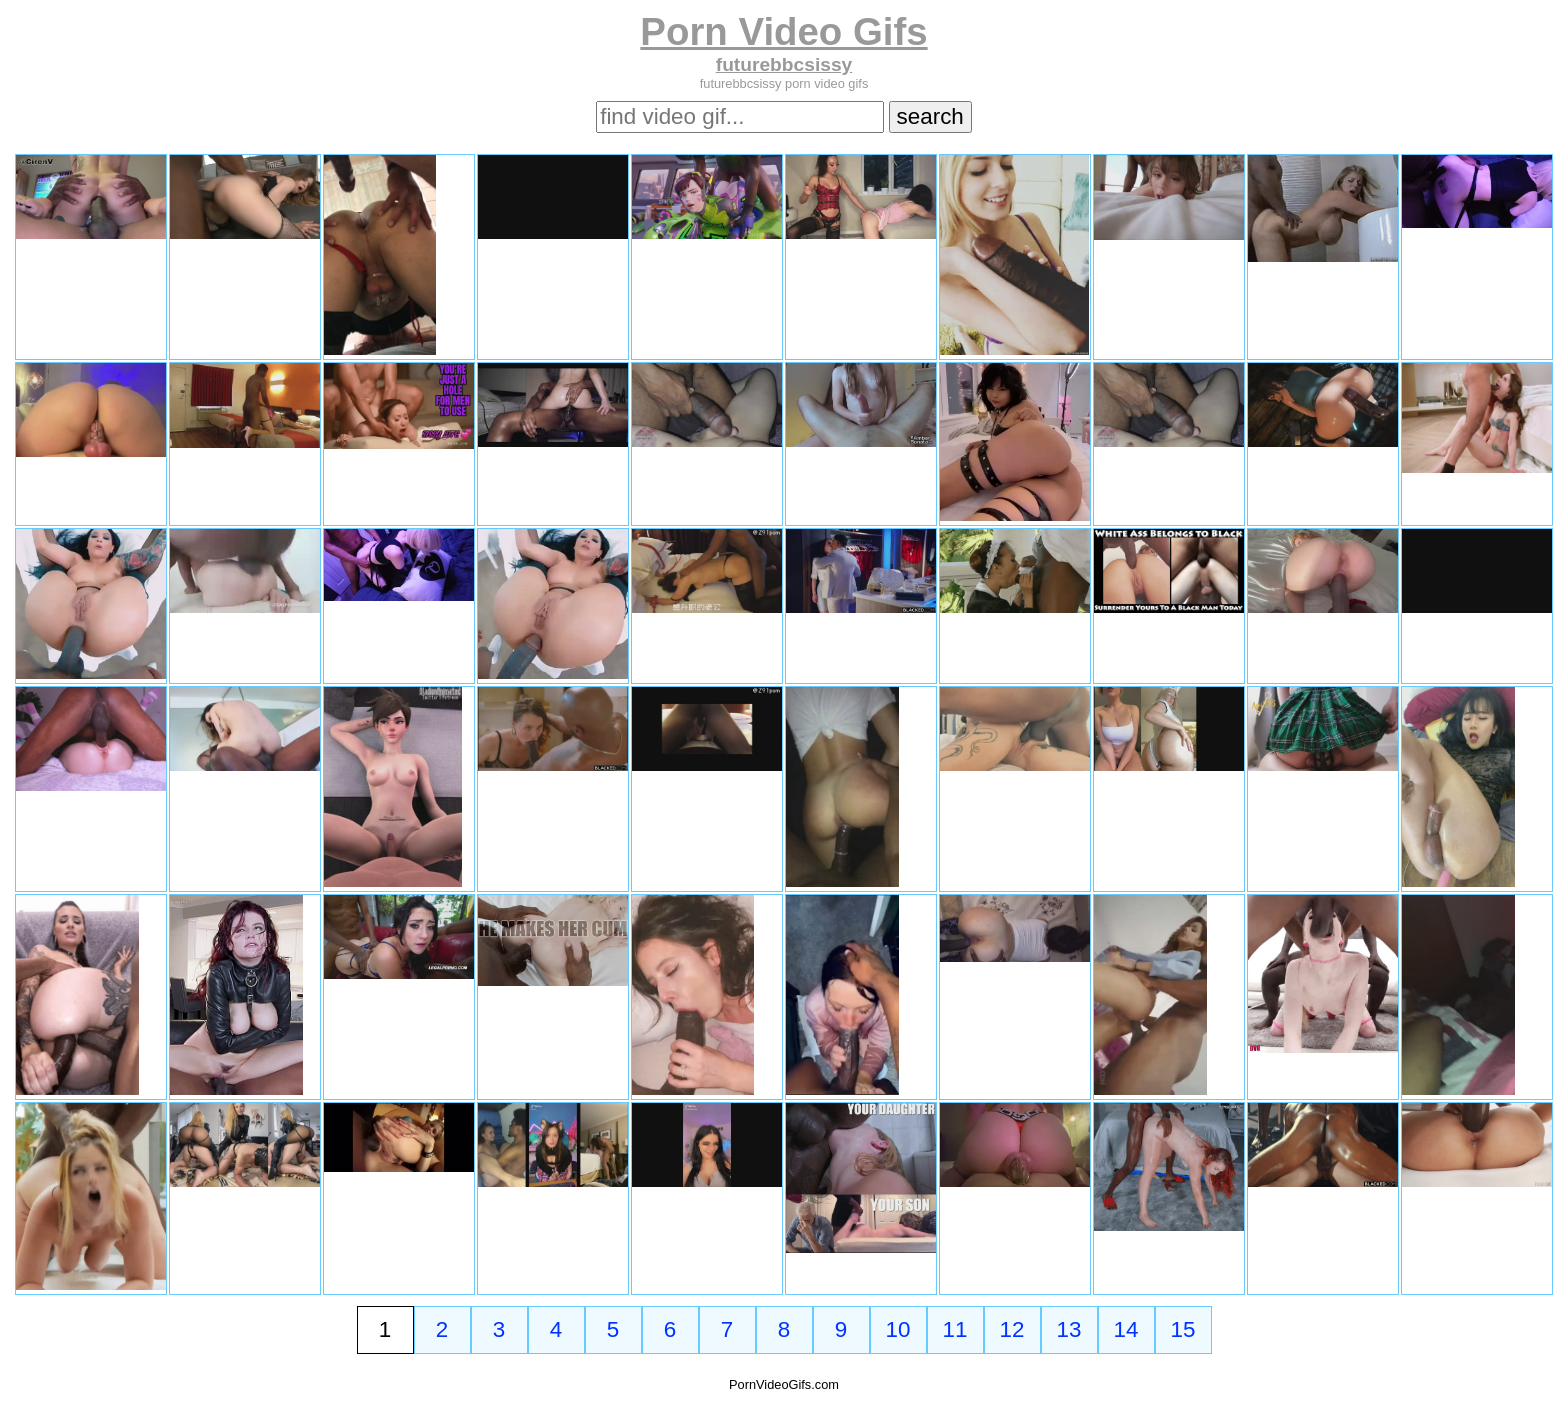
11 (955, 1329)
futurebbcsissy (784, 64)
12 (1012, 1329)
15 (1183, 1329)
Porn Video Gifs (783, 31)
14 (1126, 1329)
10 (898, 1329)
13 (1069, 1329)
